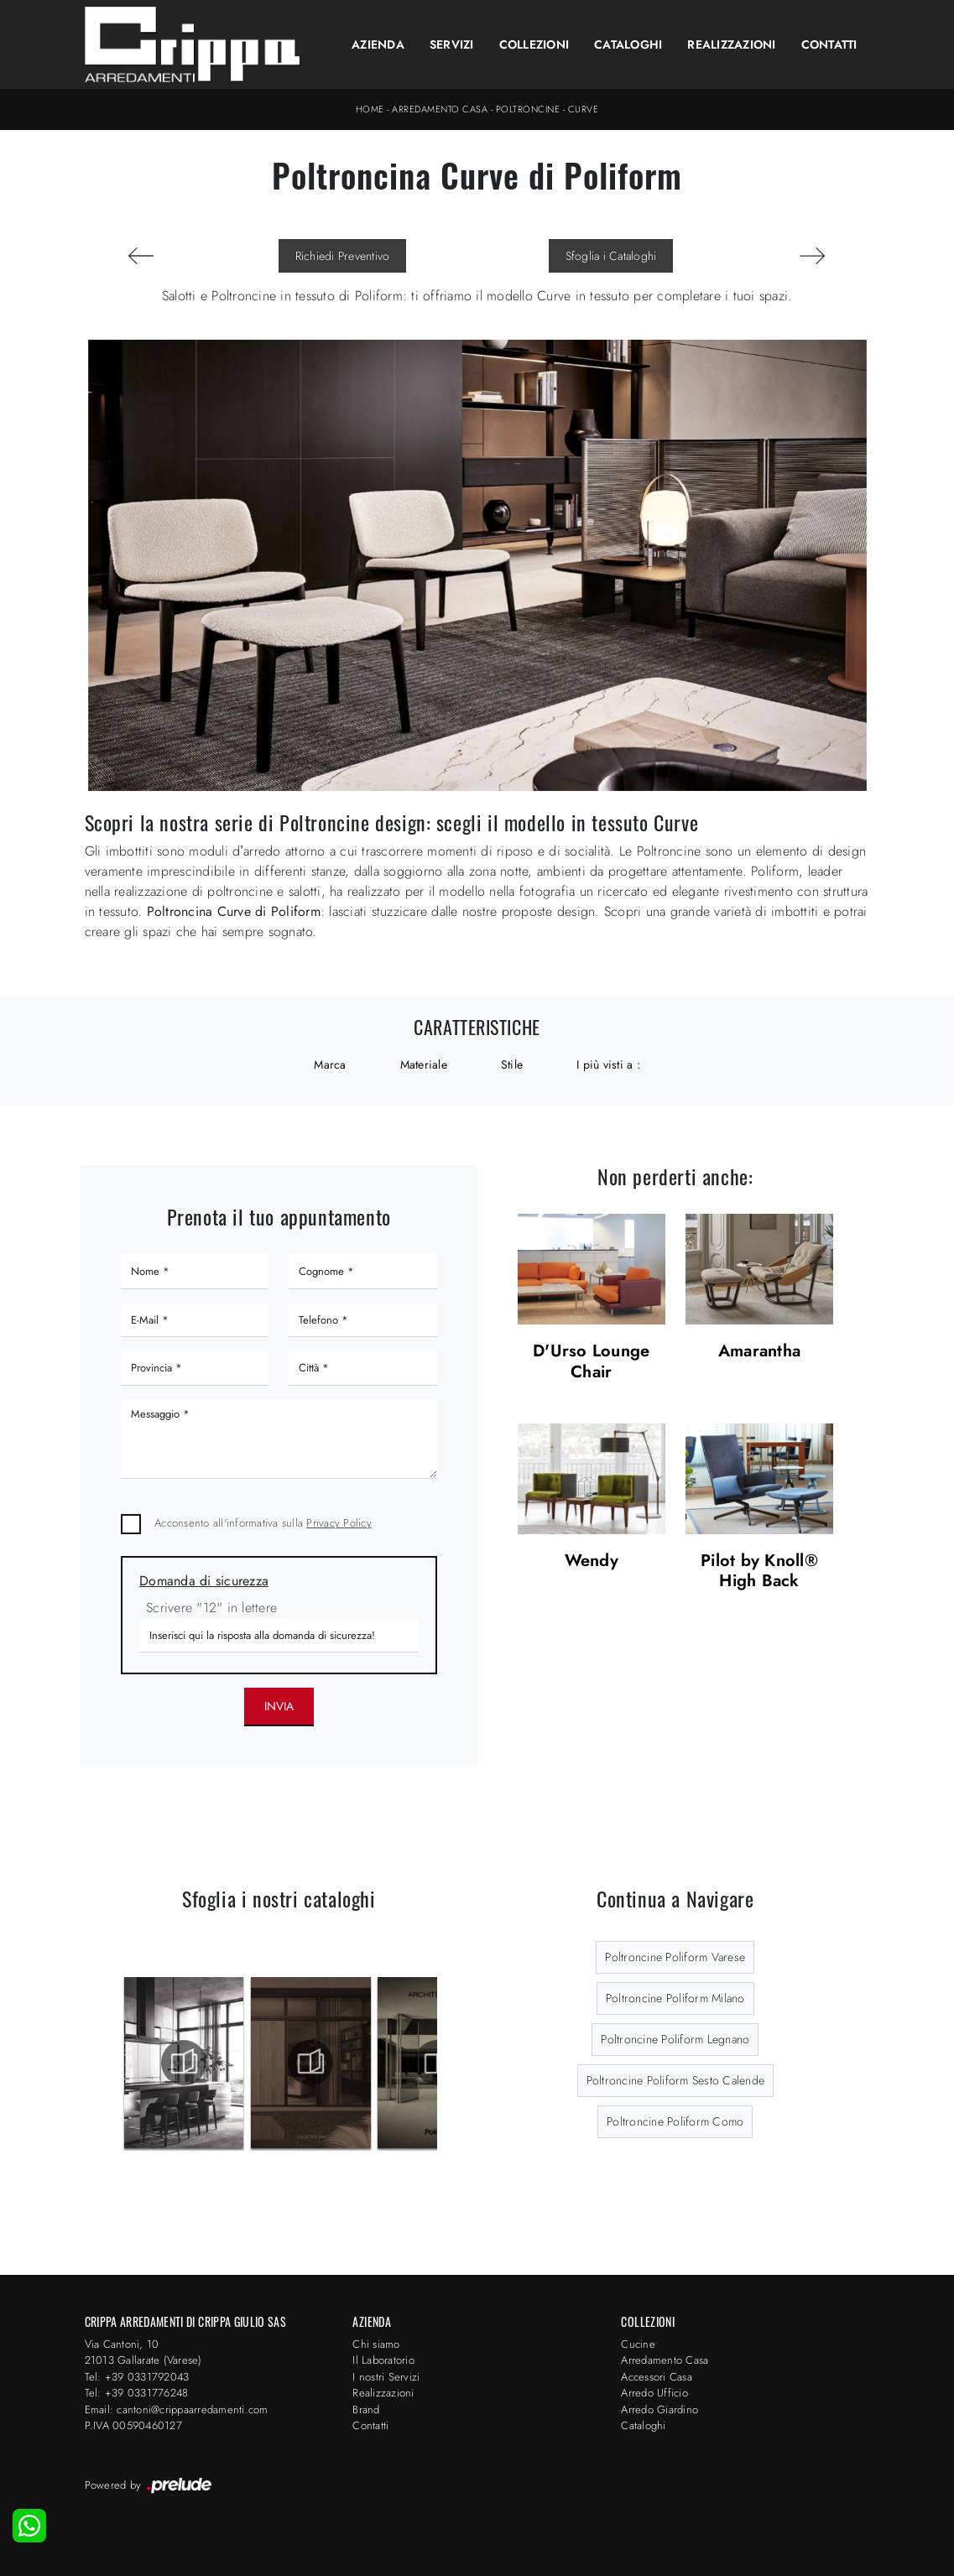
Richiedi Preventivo (342, 255)
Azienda (378, 44)
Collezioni (534, 44)
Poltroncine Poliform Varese (675, 1957)
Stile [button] (512, 1064)
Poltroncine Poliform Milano (675, 1998)
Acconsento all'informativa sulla (263, 1523)
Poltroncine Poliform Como (675, 2121)
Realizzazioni (731, 44)
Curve (583, 109)
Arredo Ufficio (654, 2393)
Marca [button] (330, 1064)
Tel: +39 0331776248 (137, 2393)
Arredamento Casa (439, 109)
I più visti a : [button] (608, 1064)
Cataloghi (628, 44)
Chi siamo (375, 2344)
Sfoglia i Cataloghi (611, 255)
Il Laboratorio (383, 2360)
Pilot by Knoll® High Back (759, 1571)
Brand (365, 2409)
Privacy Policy (339, 1523)
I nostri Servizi (386, 2377)
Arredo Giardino (659, 2409)
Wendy (591, 1561)
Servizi (452, 44)
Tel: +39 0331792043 (137, 2377)
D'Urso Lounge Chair (591, 1361)
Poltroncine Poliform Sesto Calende (675, 2080)
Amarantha (759, 1351)
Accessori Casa (656, 2377)
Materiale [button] (423, 1064)
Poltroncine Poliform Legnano (675, 2039)
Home (370, 109)
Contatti (829, 44)
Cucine (638, 2344)
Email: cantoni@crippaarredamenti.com (176, 2409)
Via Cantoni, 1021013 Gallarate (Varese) (143, 2352)
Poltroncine (528, 109)
